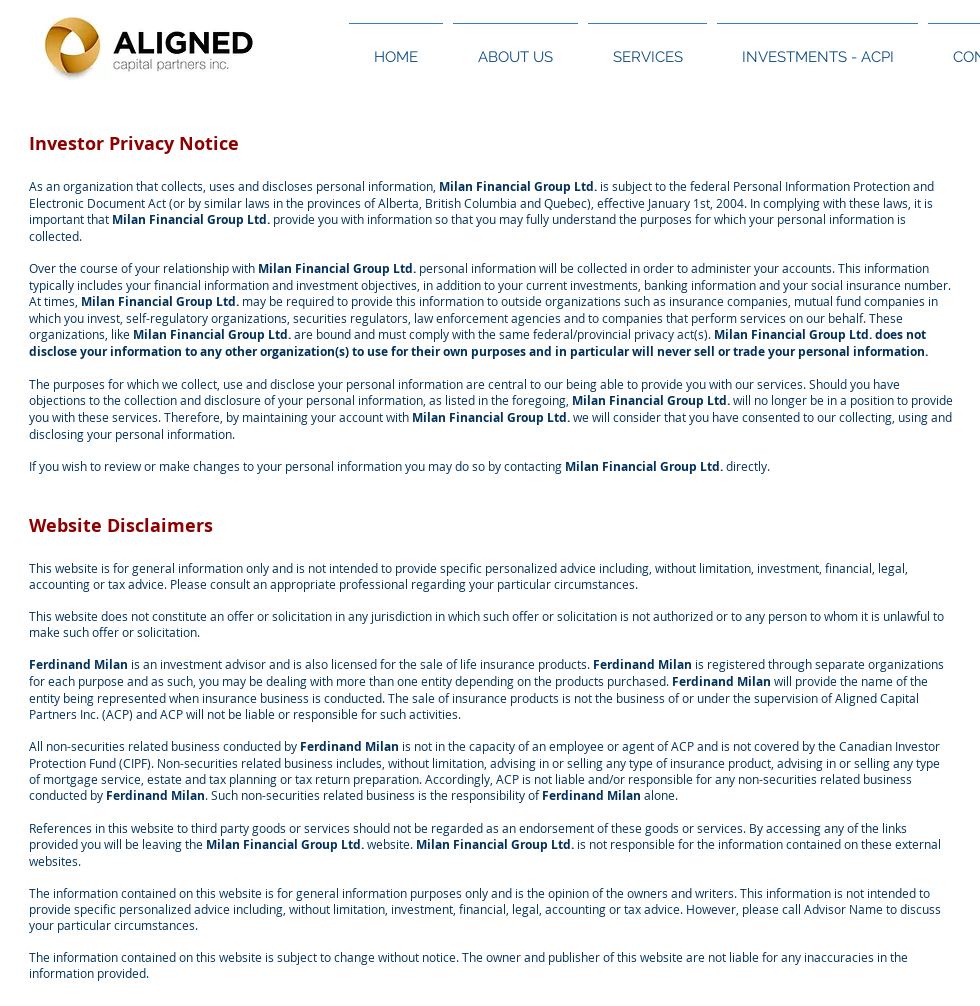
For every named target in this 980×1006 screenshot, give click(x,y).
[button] (515, 48)
